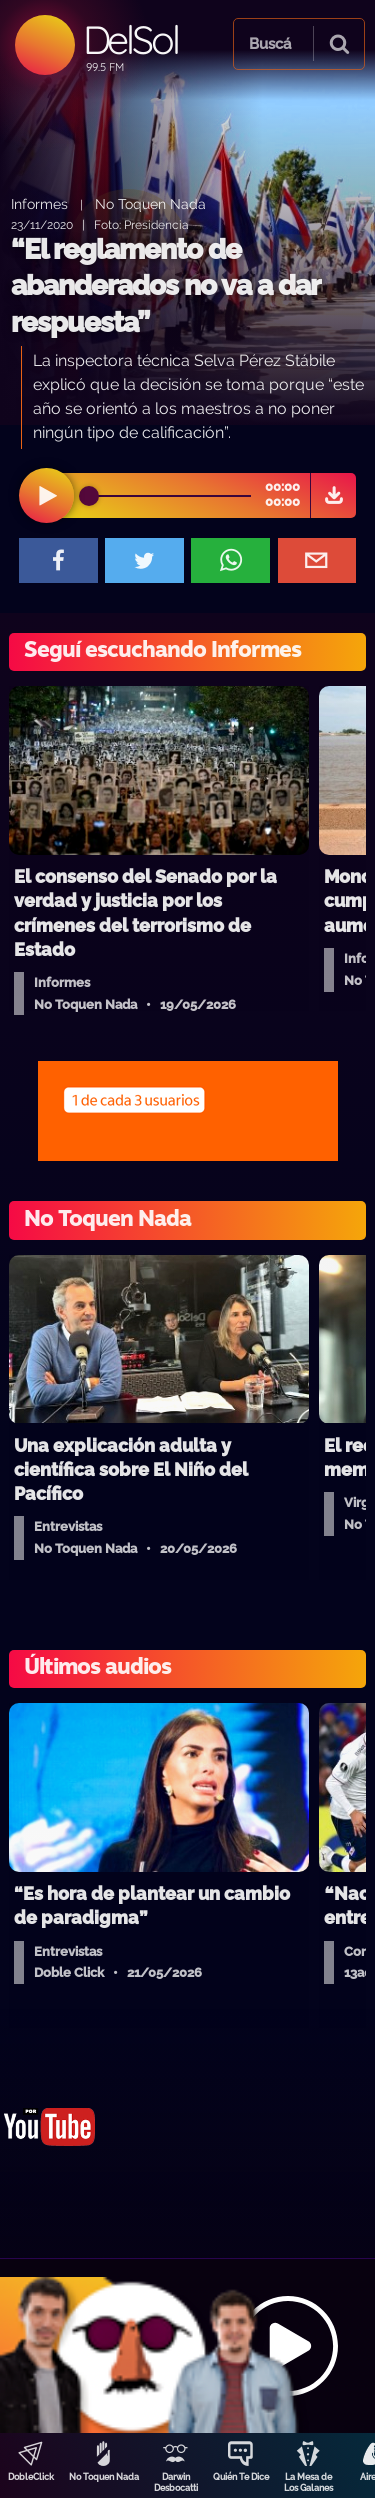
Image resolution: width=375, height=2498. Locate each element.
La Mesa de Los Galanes (308, 2482)
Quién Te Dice (241, 2477)
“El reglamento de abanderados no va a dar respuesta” (165, 286)
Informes (39, 203)
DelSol (130, 39)
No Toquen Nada (104, 2477)
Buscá (270, 44)
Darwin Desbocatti (176, 2482)
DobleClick (31, 2477)
